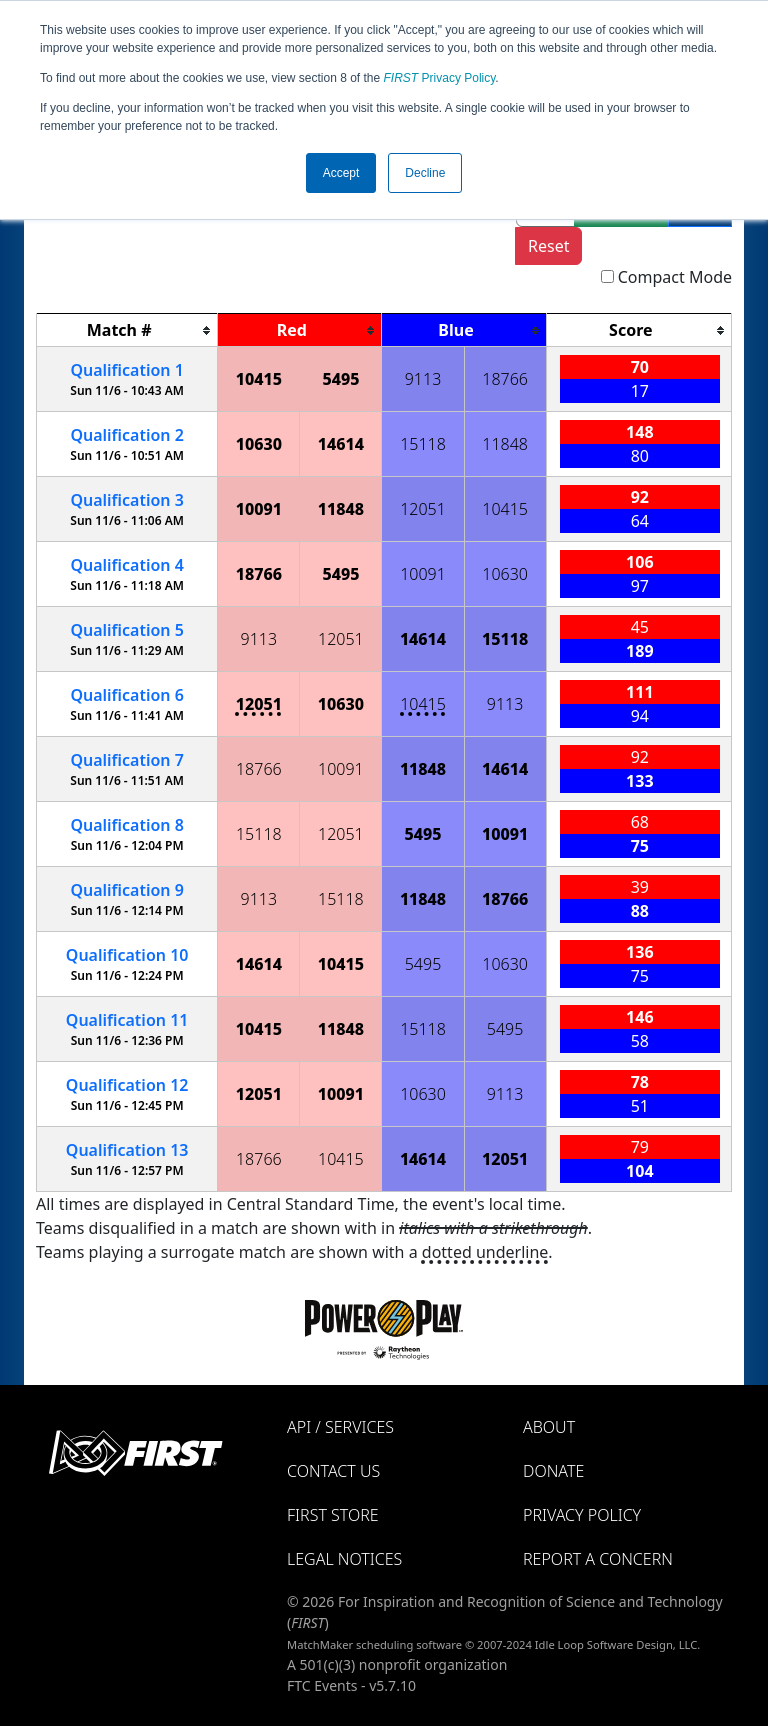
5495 (340, 379)
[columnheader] (127, 330)
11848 (505, 444)
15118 (423, 444)
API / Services (340, 1427)
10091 (259, 509)
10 (127, 955)
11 (127, 1020)
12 (127, 1085)
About (549, 1427)
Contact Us (333, 1471)
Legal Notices (344, 1559)
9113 (423, 379)
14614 (341, 444)
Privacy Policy (440, 78)
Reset (548, 246)
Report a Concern (598, 1559)
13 (127, 1150)
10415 (259, 379)
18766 (505, 379)
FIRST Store (333, 1515)
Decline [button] (425, 173)
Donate (553, 1471)
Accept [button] (341, 173)
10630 (259, 444)
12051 (423, 509)
